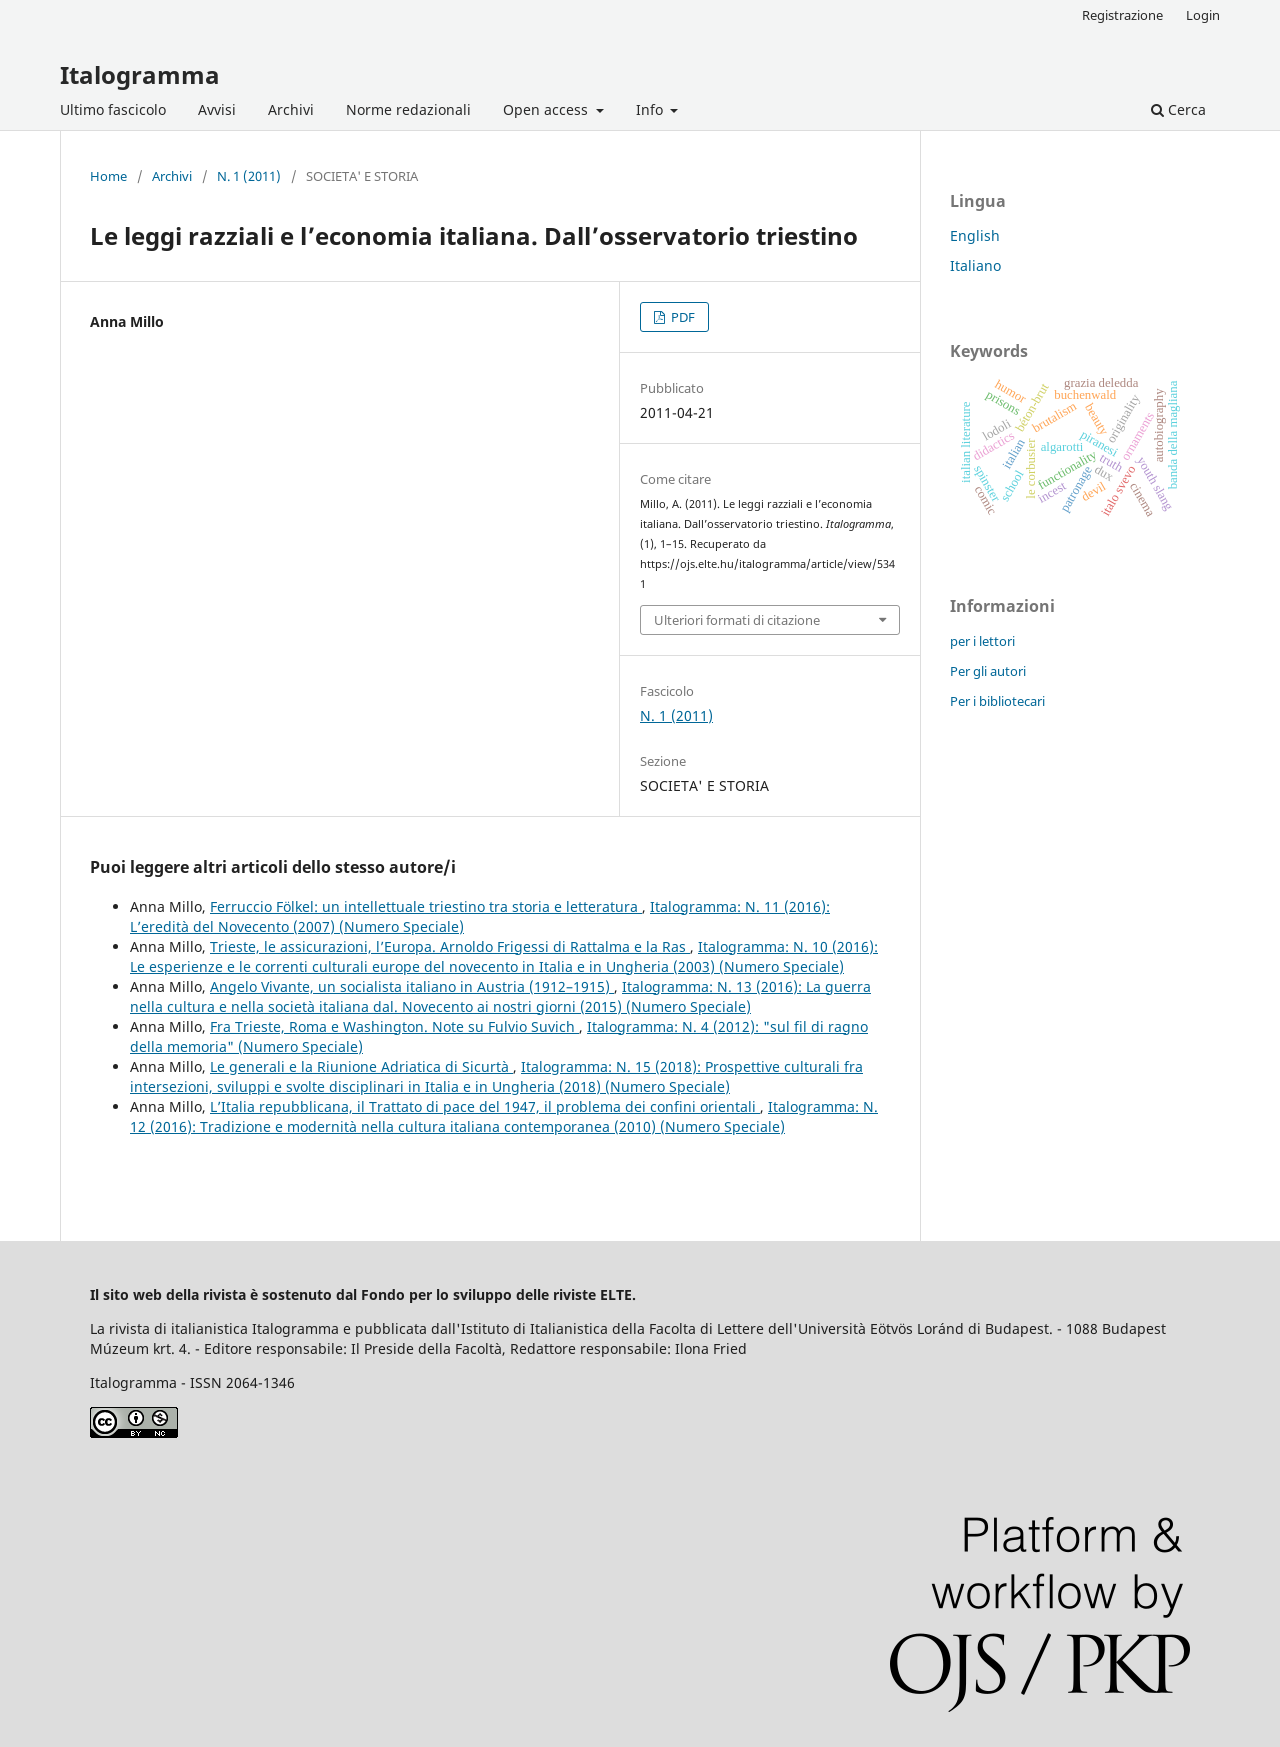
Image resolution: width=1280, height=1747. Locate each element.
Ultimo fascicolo (113, 109)
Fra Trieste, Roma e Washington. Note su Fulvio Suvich (394, 1026)
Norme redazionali (408, 109)
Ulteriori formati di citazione (737, 620)
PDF (681, 317)
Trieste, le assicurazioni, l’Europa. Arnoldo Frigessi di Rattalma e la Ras (450, 946)
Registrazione (1122, 15)
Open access (547, 109)
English (975, 235)
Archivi (291, 109)
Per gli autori (988, 671)
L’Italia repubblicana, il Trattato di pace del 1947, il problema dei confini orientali (485, 1106)
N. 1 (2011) (249, 176)
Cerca (1178, 109)
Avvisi (217, 109)
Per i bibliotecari (997, 701)
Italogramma (140, 74)
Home (108, 176)
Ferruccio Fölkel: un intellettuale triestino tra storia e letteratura (426, 906)
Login (1203, 15)
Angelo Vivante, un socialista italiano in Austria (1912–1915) (412, 986)
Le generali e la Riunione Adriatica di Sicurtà (361, 1066)
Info (651, 109)
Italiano (975, 265)
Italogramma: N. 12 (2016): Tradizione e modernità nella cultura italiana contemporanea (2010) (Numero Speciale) (504, 1116)
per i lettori (982, 641)
